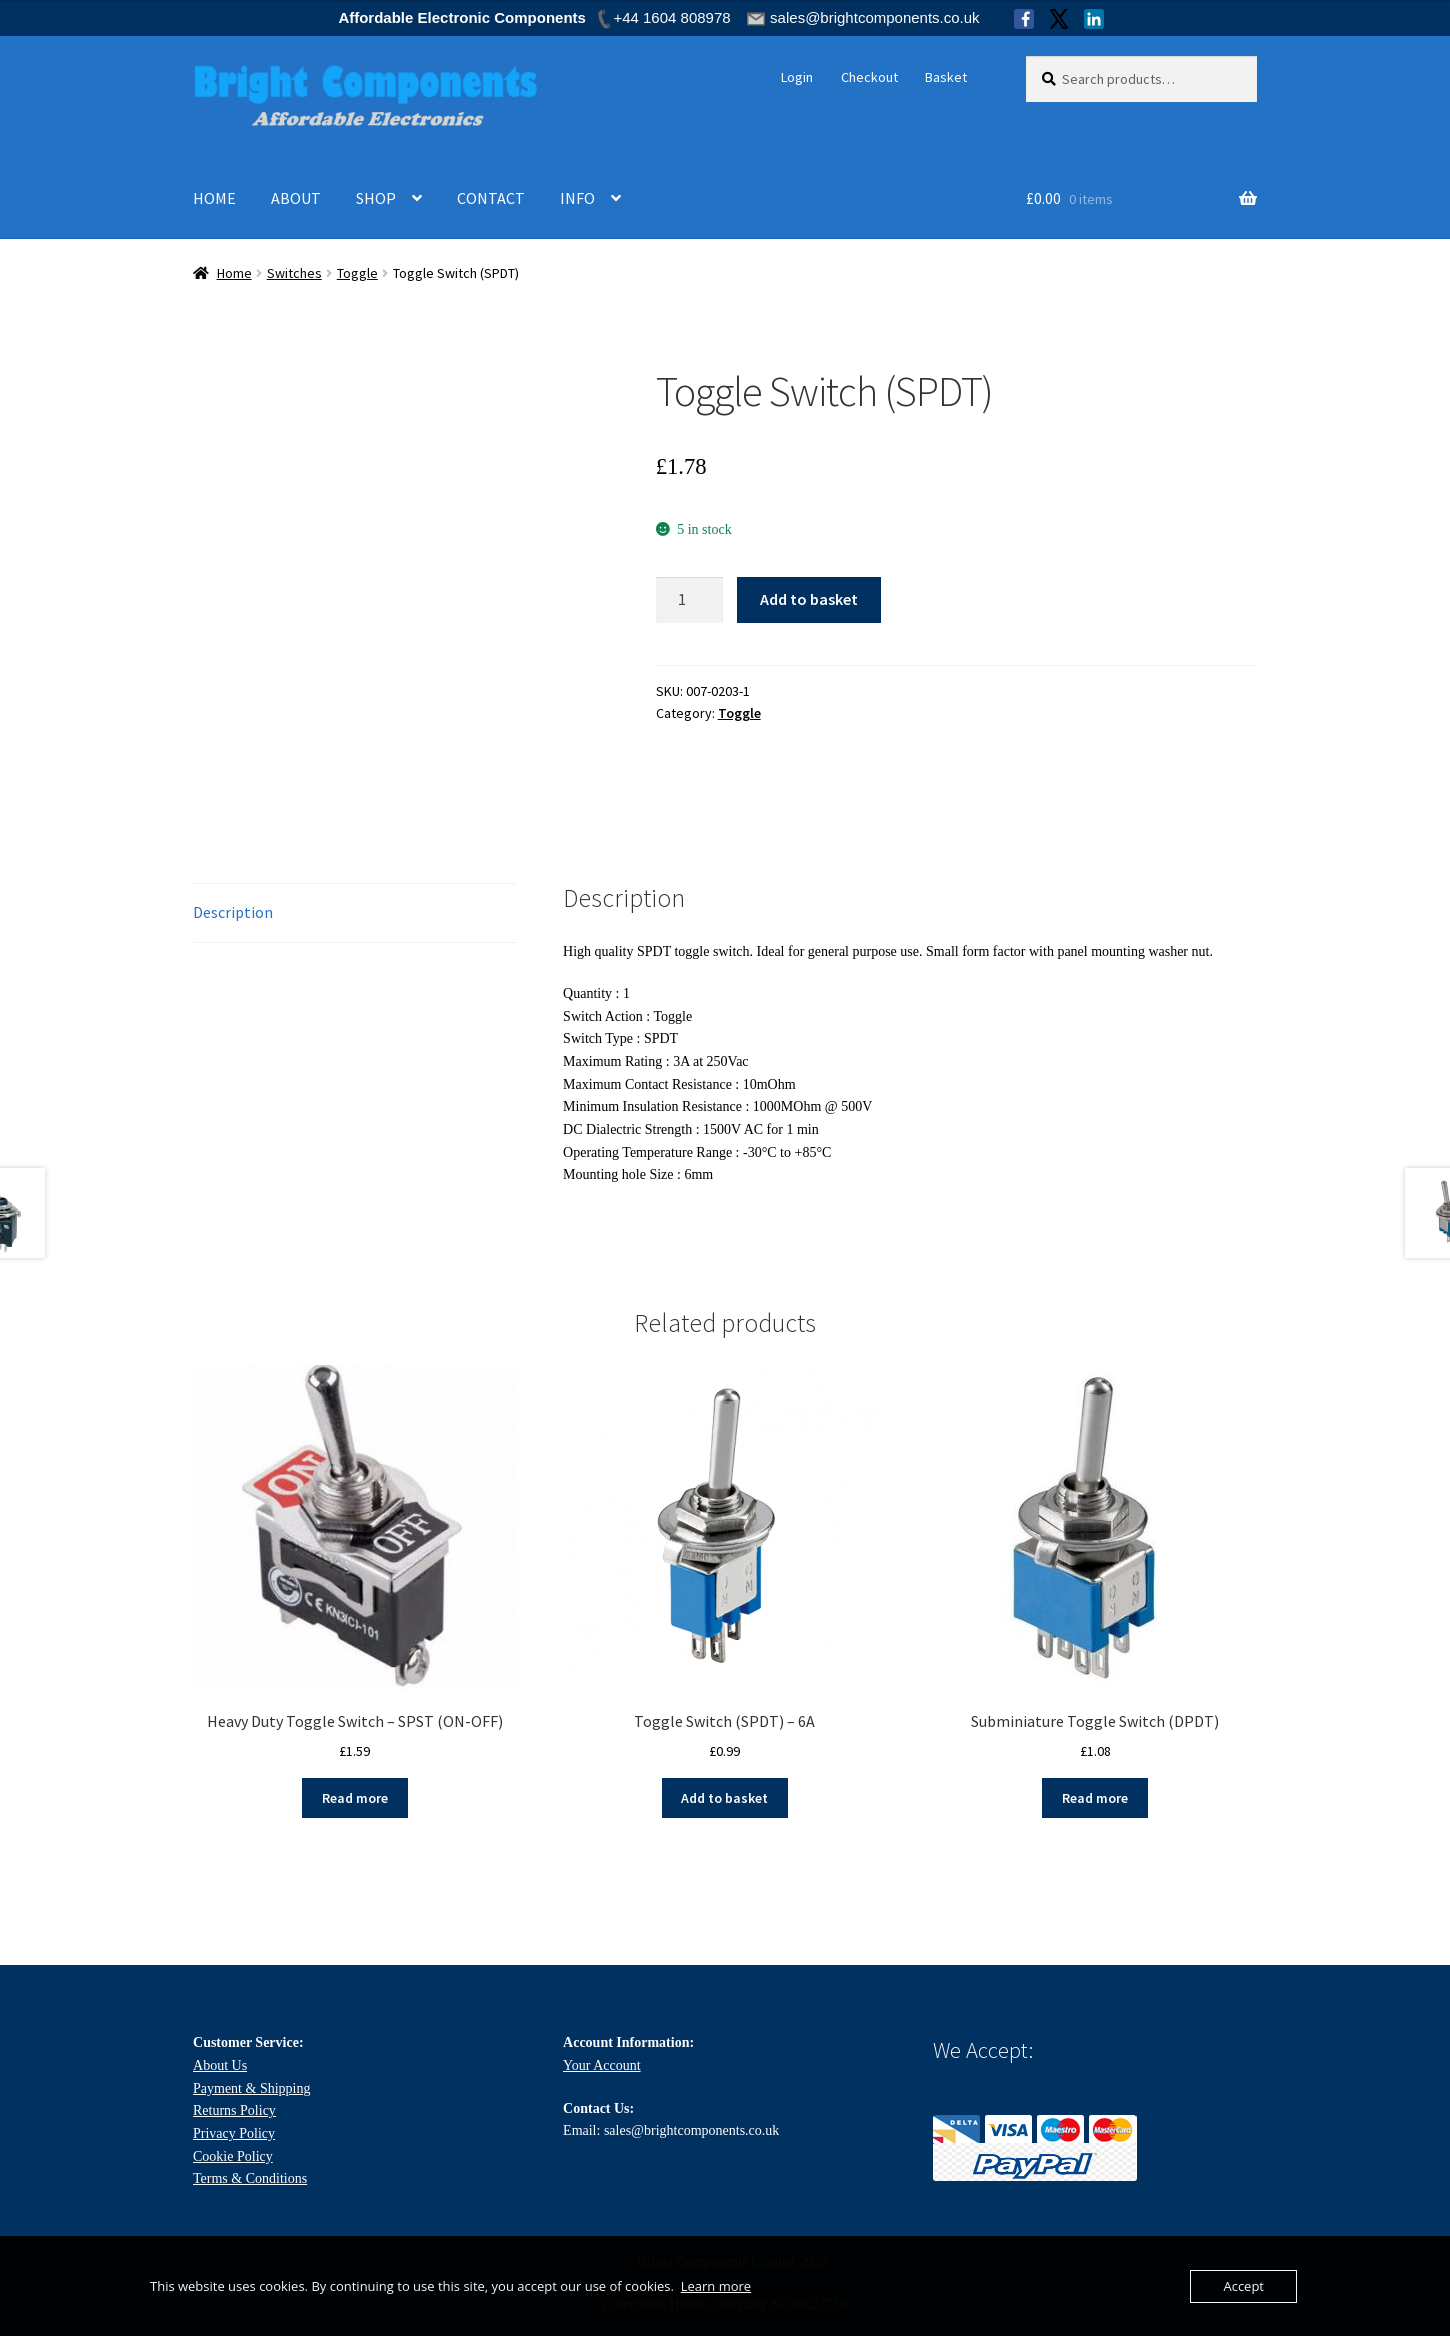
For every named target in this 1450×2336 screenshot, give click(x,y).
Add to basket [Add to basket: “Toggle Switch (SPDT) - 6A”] (724, 1798)
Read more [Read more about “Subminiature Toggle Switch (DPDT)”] (1095, 1798)
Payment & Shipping (251, 2088)
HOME (214, 198)
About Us (220, 2065)
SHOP (376, 198)
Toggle (357, 273)
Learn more (716, 2286)
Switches (294, 273)
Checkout (869, 77)
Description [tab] (233, 912)
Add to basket (809, 599)
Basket (946, 77)
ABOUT (296, 198)
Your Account (602, 2065)
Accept (1243, 2286)
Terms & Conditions (250, 2178)
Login (797, 77)
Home (234, 273)
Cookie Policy (233, 2156)
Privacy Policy (234, 2133)
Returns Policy (234, 2110)
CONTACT (491, 198)
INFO (577, 198)
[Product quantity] (690, 600)
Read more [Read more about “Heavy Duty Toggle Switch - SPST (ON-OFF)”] (355, 1798)
